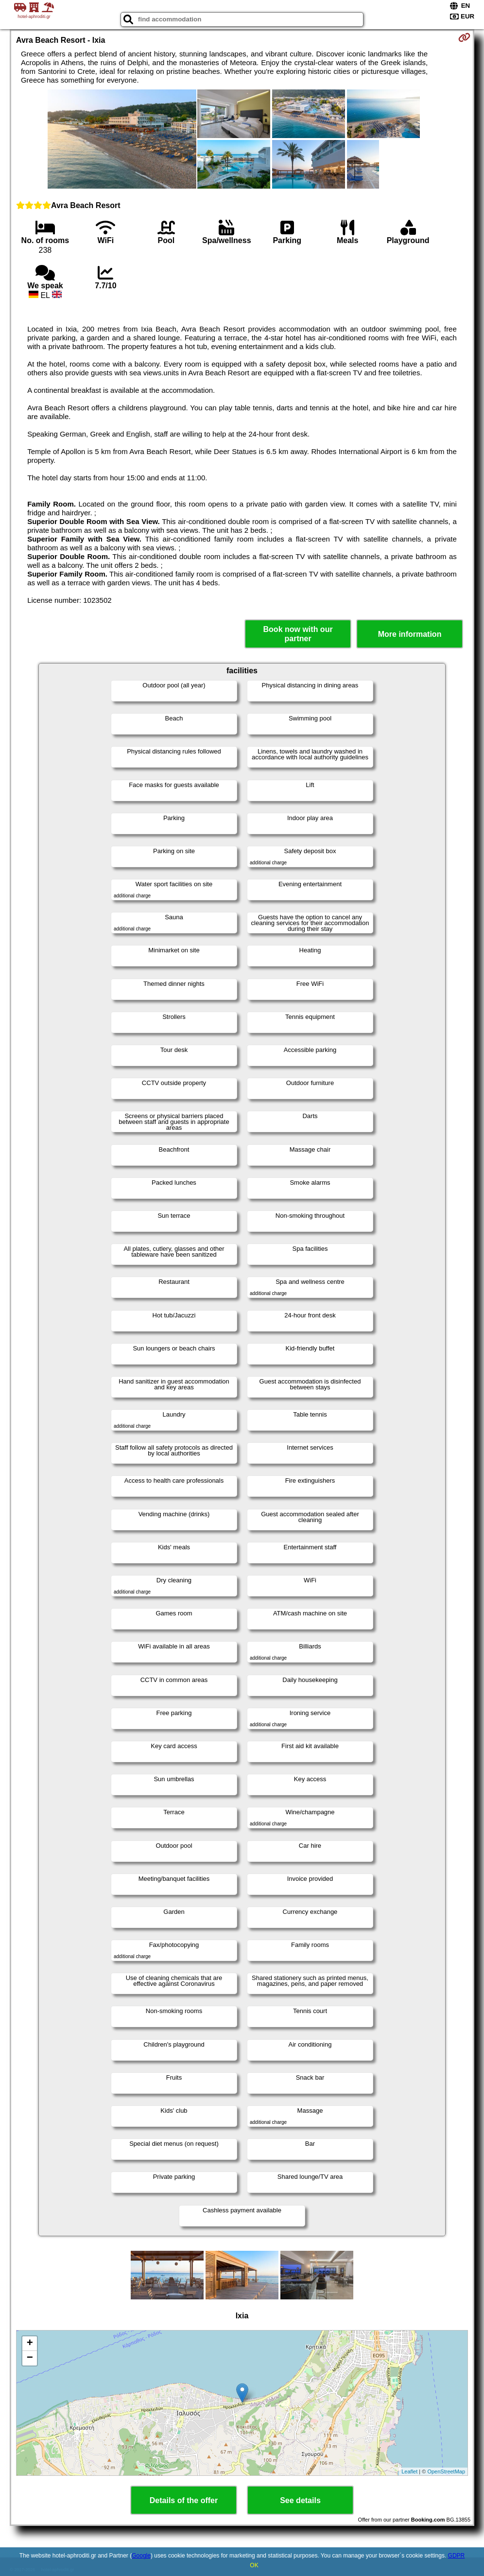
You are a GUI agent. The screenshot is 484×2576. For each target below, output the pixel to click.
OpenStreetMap (446, 2471)
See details (300, 2500)
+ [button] (30, 2343)
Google (141, 2555)
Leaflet (409, 2471)
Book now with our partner (298, 634)
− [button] (30, 2358)
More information (410, 634)
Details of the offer (184, 2500)
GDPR (456, 2555)
